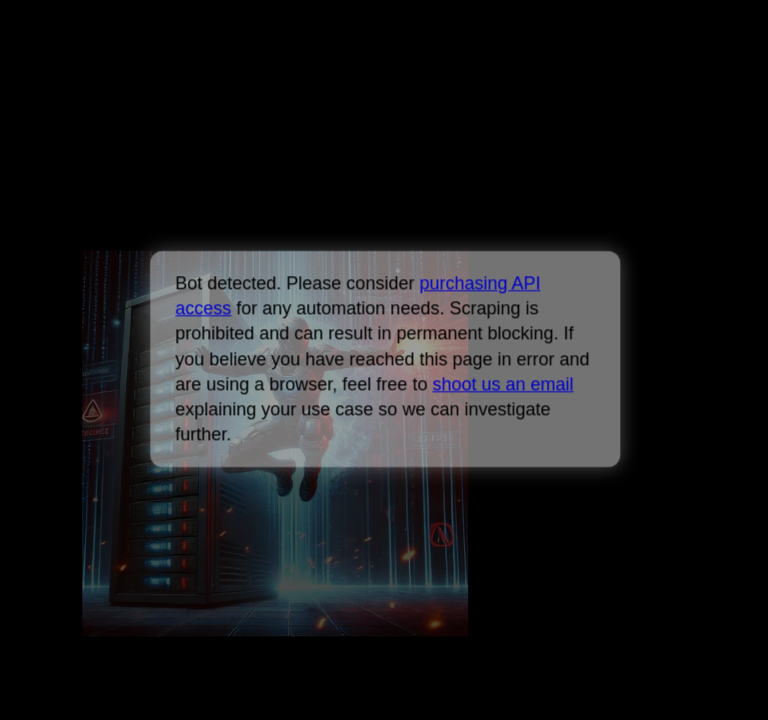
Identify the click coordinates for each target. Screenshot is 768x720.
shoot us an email (502, 384)
